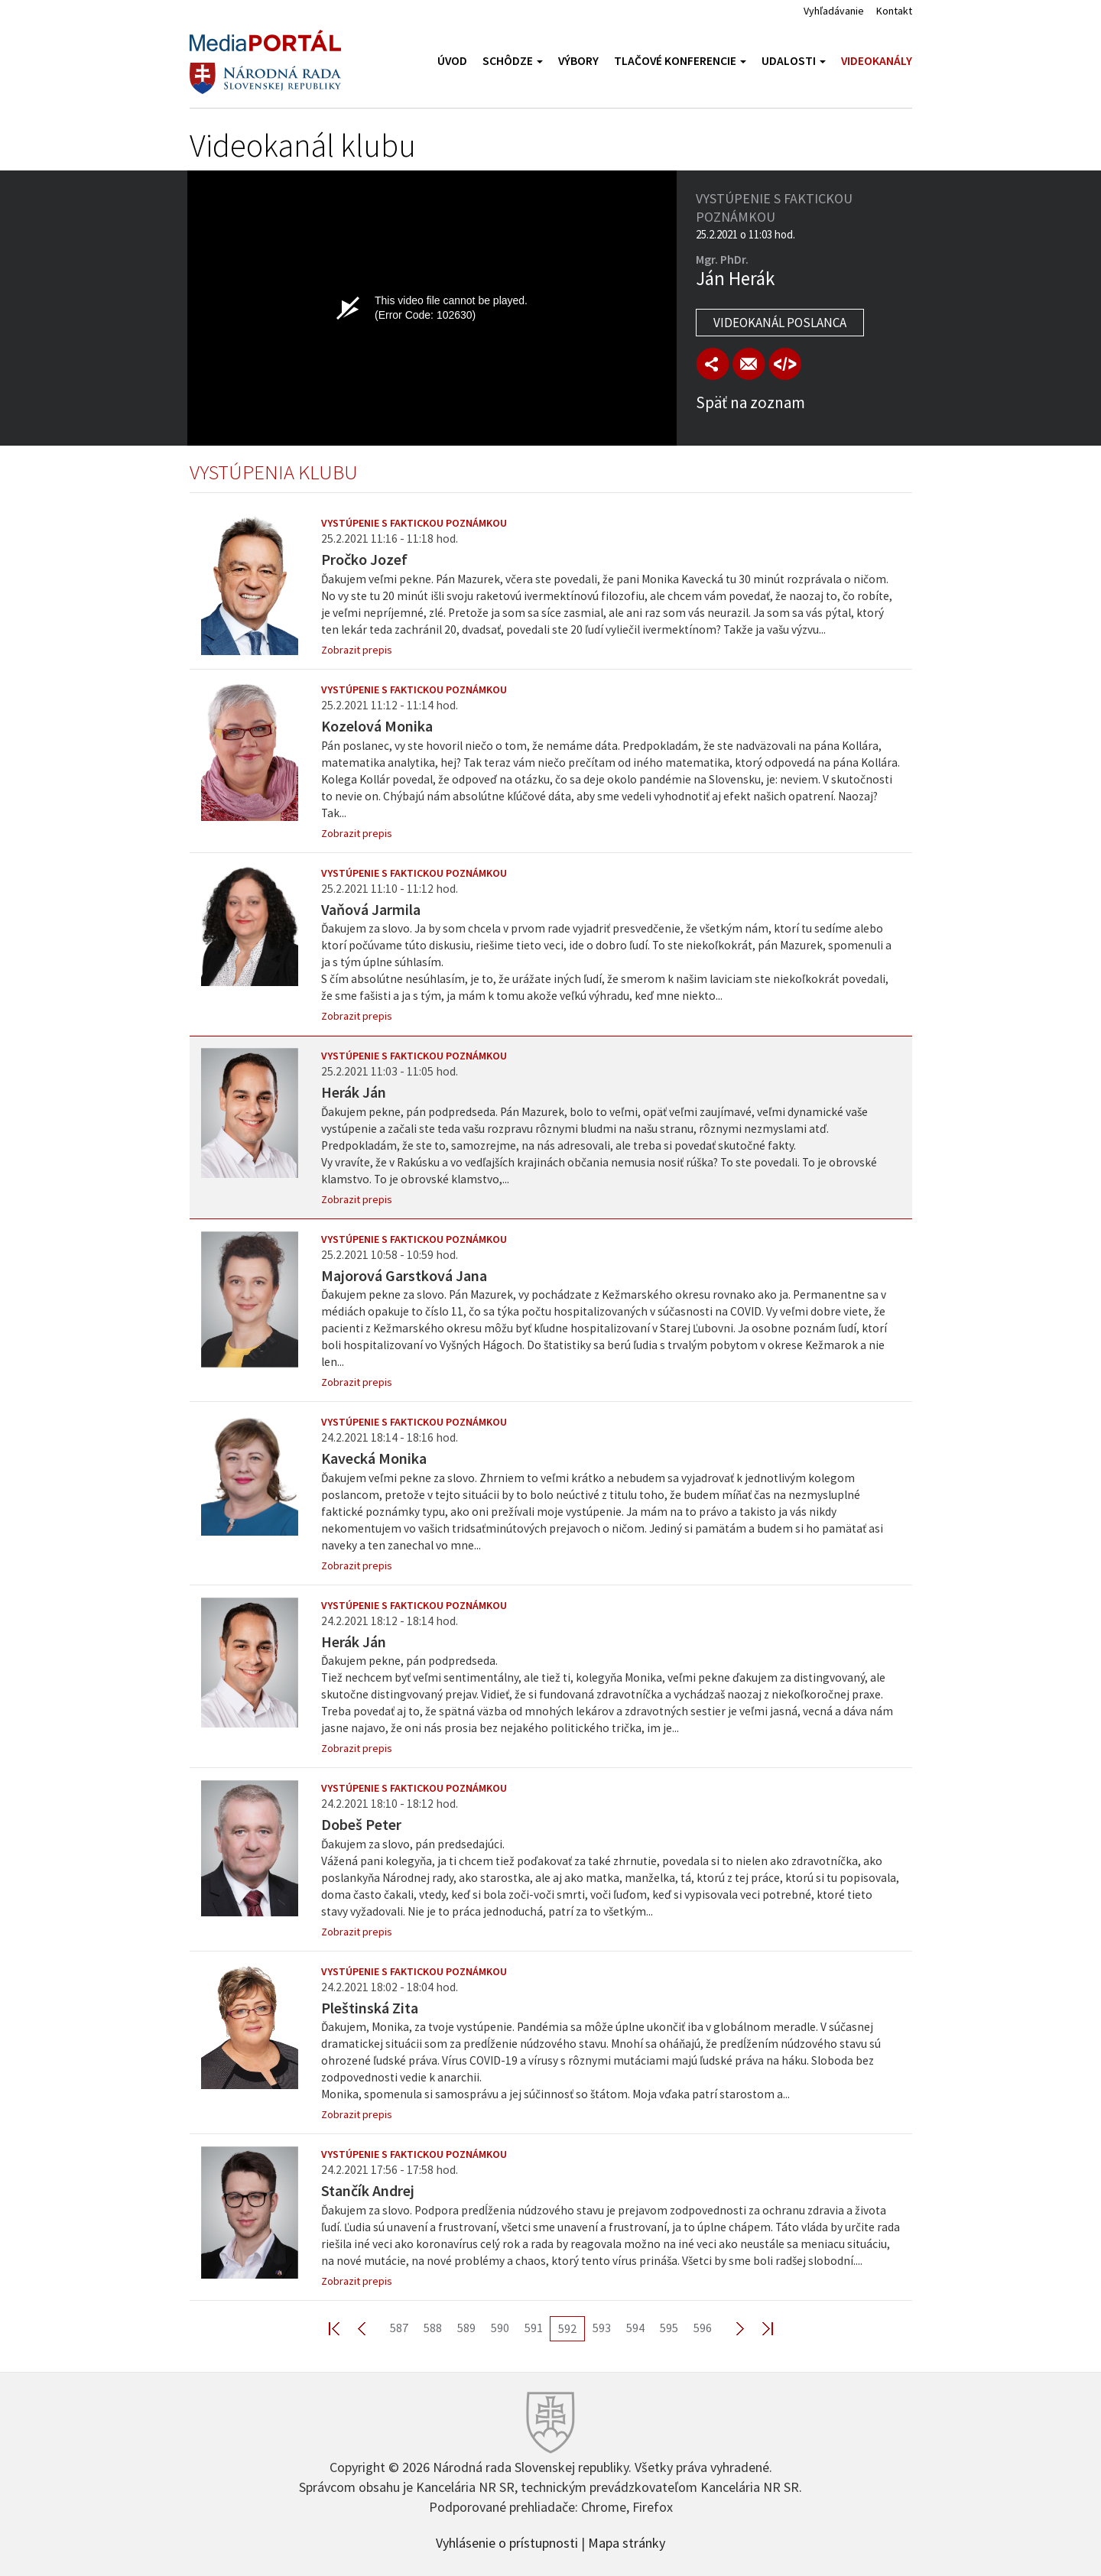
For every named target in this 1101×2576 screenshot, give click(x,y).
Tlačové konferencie (680, 61)
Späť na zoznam (750, 402)
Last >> (758, 2328)
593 (602, 2327)
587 (399, 2327)
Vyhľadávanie (834, 11)
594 (635, 2327)
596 (702, 2327)
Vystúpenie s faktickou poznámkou (414, 523)
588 (433, 2327)
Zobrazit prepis (356, 650)
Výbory (578, 61)
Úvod (452, 61)
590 (500, 2327)
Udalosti (794, 61)
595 (669, 2327)
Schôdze (512, 61)
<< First (343, 2328)
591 (534, 2327)
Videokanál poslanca (779, 322)
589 (466, 2327)
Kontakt (894, 11)
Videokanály (876, 61)
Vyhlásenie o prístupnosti (507, 2541)
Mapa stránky (626, 2541)
